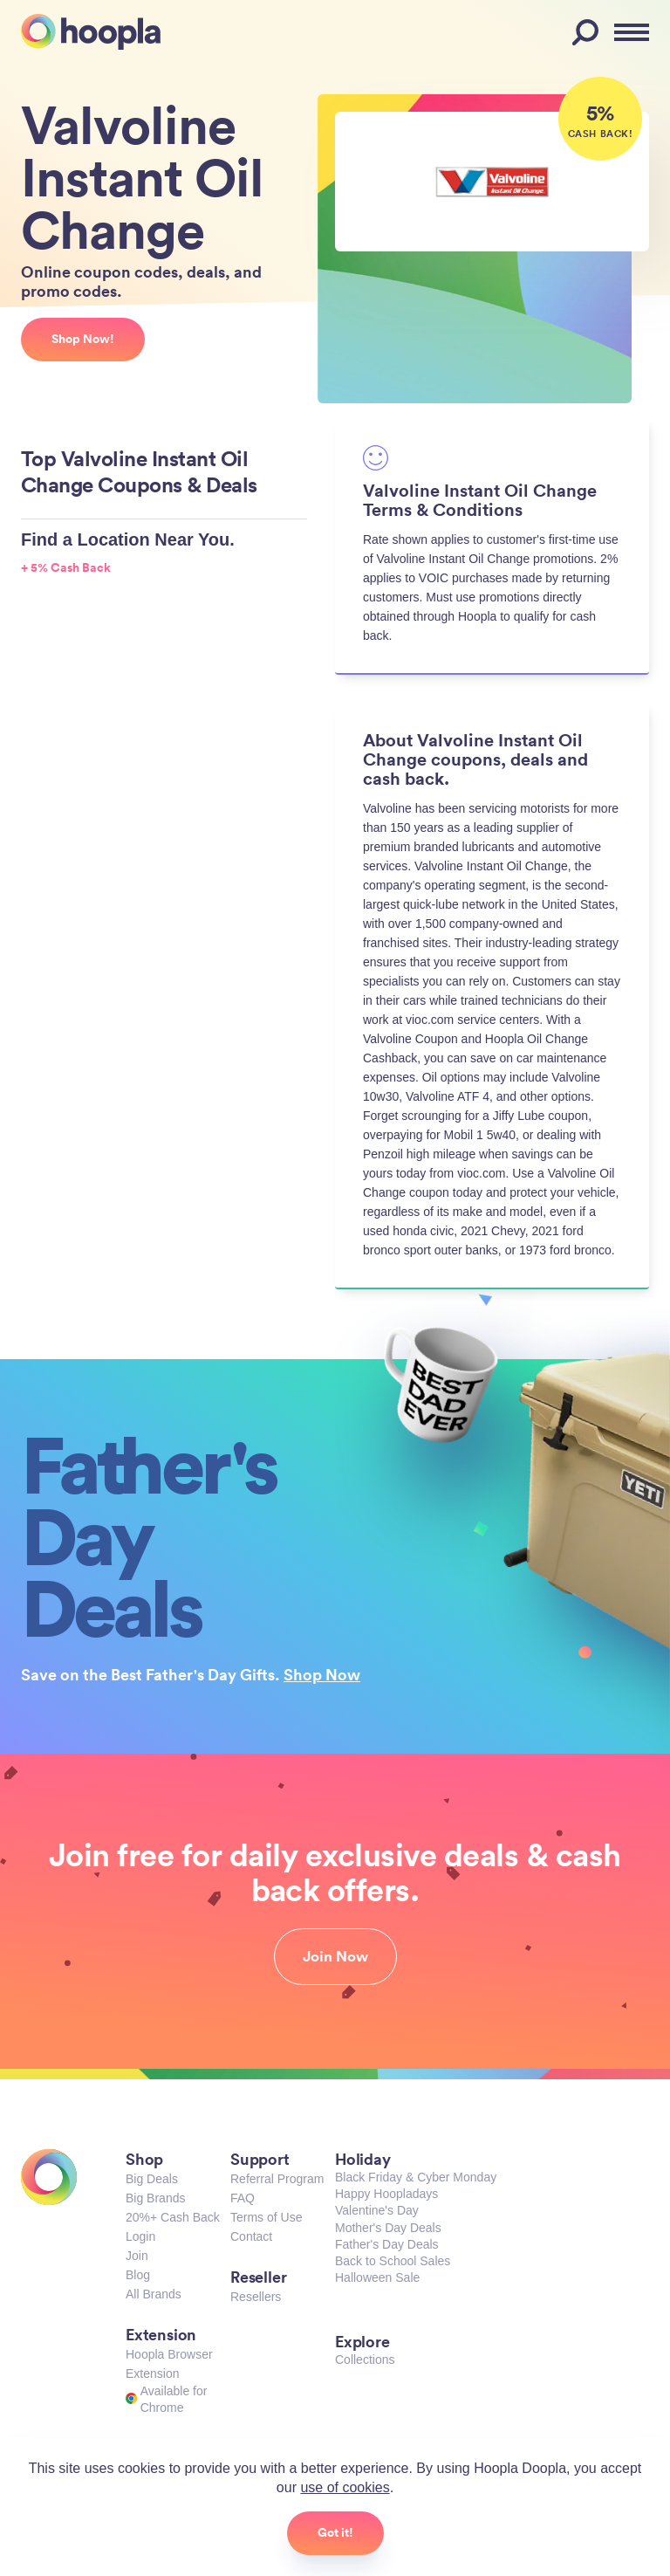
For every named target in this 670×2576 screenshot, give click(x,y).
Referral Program (277, 2179)
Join (137, 2256)
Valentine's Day (377, 2210)
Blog (138, 2275)
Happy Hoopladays (386, 2194)
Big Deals (152, 2179)
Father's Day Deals (387, 2244)
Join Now (335, 1956)
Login (140, 2236)
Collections (364, 2359)
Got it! (335, 2532)
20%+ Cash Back (173, 2217)
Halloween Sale (377, 2277)
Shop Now (322, 1674)
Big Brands (155, 2198)
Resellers (255, 2297)
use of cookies (344, 2487)
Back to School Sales (392, 2261)
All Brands (153, 2294)
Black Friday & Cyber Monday (415, 2177)
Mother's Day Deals (388, 2228)
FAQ (242, 2198)
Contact (251, 2236)
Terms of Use (266, 2217)
